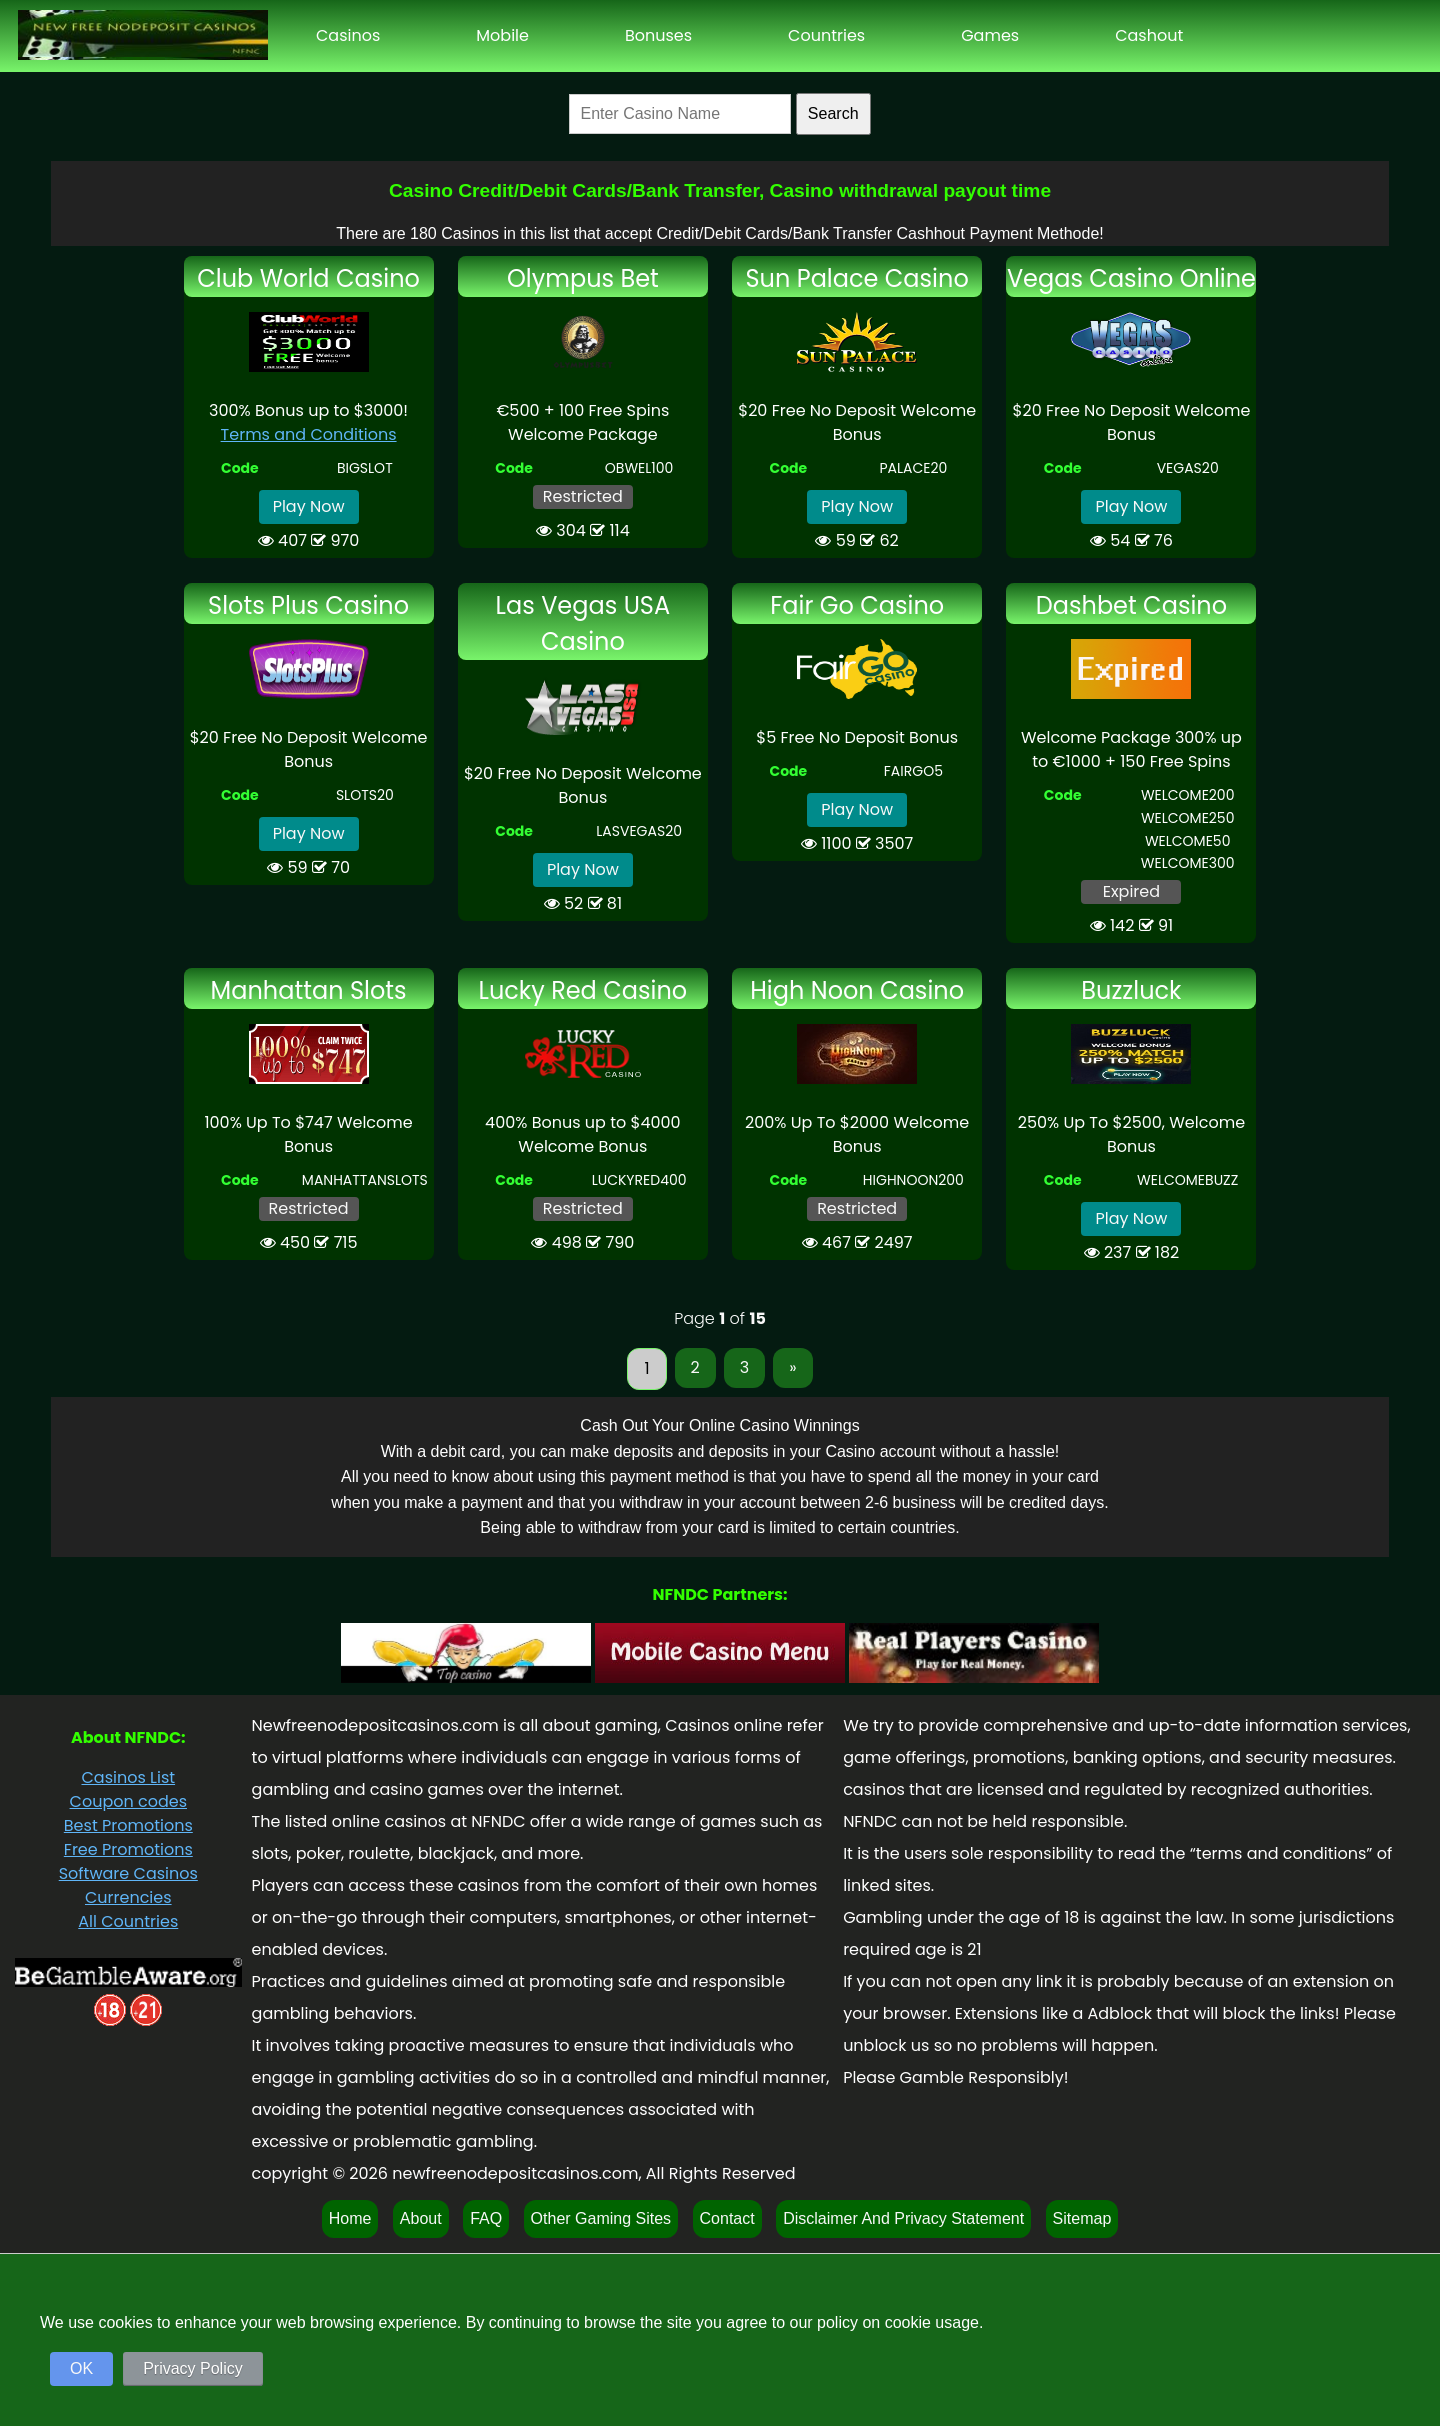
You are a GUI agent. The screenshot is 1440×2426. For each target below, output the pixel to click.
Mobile (502, 35)
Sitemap (1082, 2218)
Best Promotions (128, 1825)
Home (350, 2218)
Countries (826, 35)
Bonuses (658, 35)
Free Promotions (128, 1849)
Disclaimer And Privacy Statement (903, 2218)
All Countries (128, 1921)
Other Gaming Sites (601, 2218)
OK (81, 2368)
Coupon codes (128, 1801)
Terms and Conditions (309, 434)
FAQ (486, 2218)
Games (990, 35)
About (421, 2218)
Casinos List (128, 1777)
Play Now (309, 506)
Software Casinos (128, 1873)
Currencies (128, 1897)
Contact (727, 2218)
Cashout (1149, 35)
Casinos (348, 35)
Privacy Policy (193, 2368)
